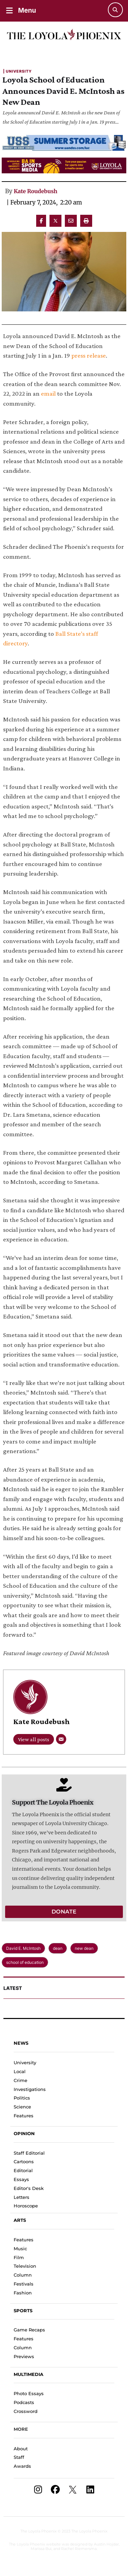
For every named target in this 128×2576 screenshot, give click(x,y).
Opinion (24, 2133)
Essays (21, 2179)
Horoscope (26, 2205)
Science (22, 2106)
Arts (20, 2220)
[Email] (61, 1739)
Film (19, 2257)
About (21, 2448)
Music (20, 2248)
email (48, 393)
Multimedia (28, 2374)
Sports (23, 2310)
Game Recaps (29, 2329)
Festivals (23, 2284)
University (25, 2062)
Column (23, 2275)
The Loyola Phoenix (38, 2531)
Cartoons (24, 2161)
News (21, 2043)
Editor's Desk (29, 2188)
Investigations (30, 2089)
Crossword (26, 2411)
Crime (20, 2080)
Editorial (23, 2170)
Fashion (23, 2292)
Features (23, 2115)
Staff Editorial (29, 2153)
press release (88, 355)
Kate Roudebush (35, 191)
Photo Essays (29, 2393)
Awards (22, 2466)
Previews (24, 2356)
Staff (19, 2457)
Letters (21, 2197)
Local (20, 2071)
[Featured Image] (64, 271)
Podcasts (24, 2402)
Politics (22, 2098)
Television (25, 2266)
